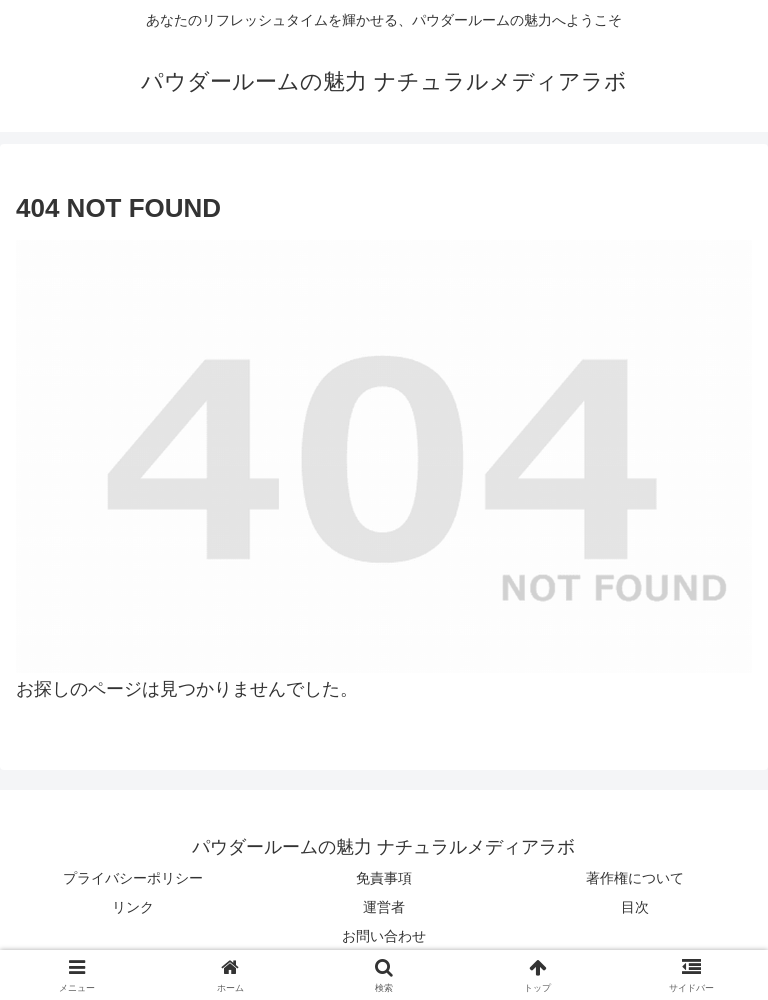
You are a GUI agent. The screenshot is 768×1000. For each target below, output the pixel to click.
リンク (133, 907)
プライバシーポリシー (133, 878)
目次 (635, 907)
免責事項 (384, 878)
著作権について (635, 878)
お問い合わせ (384, 936)
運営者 (384, 907)
